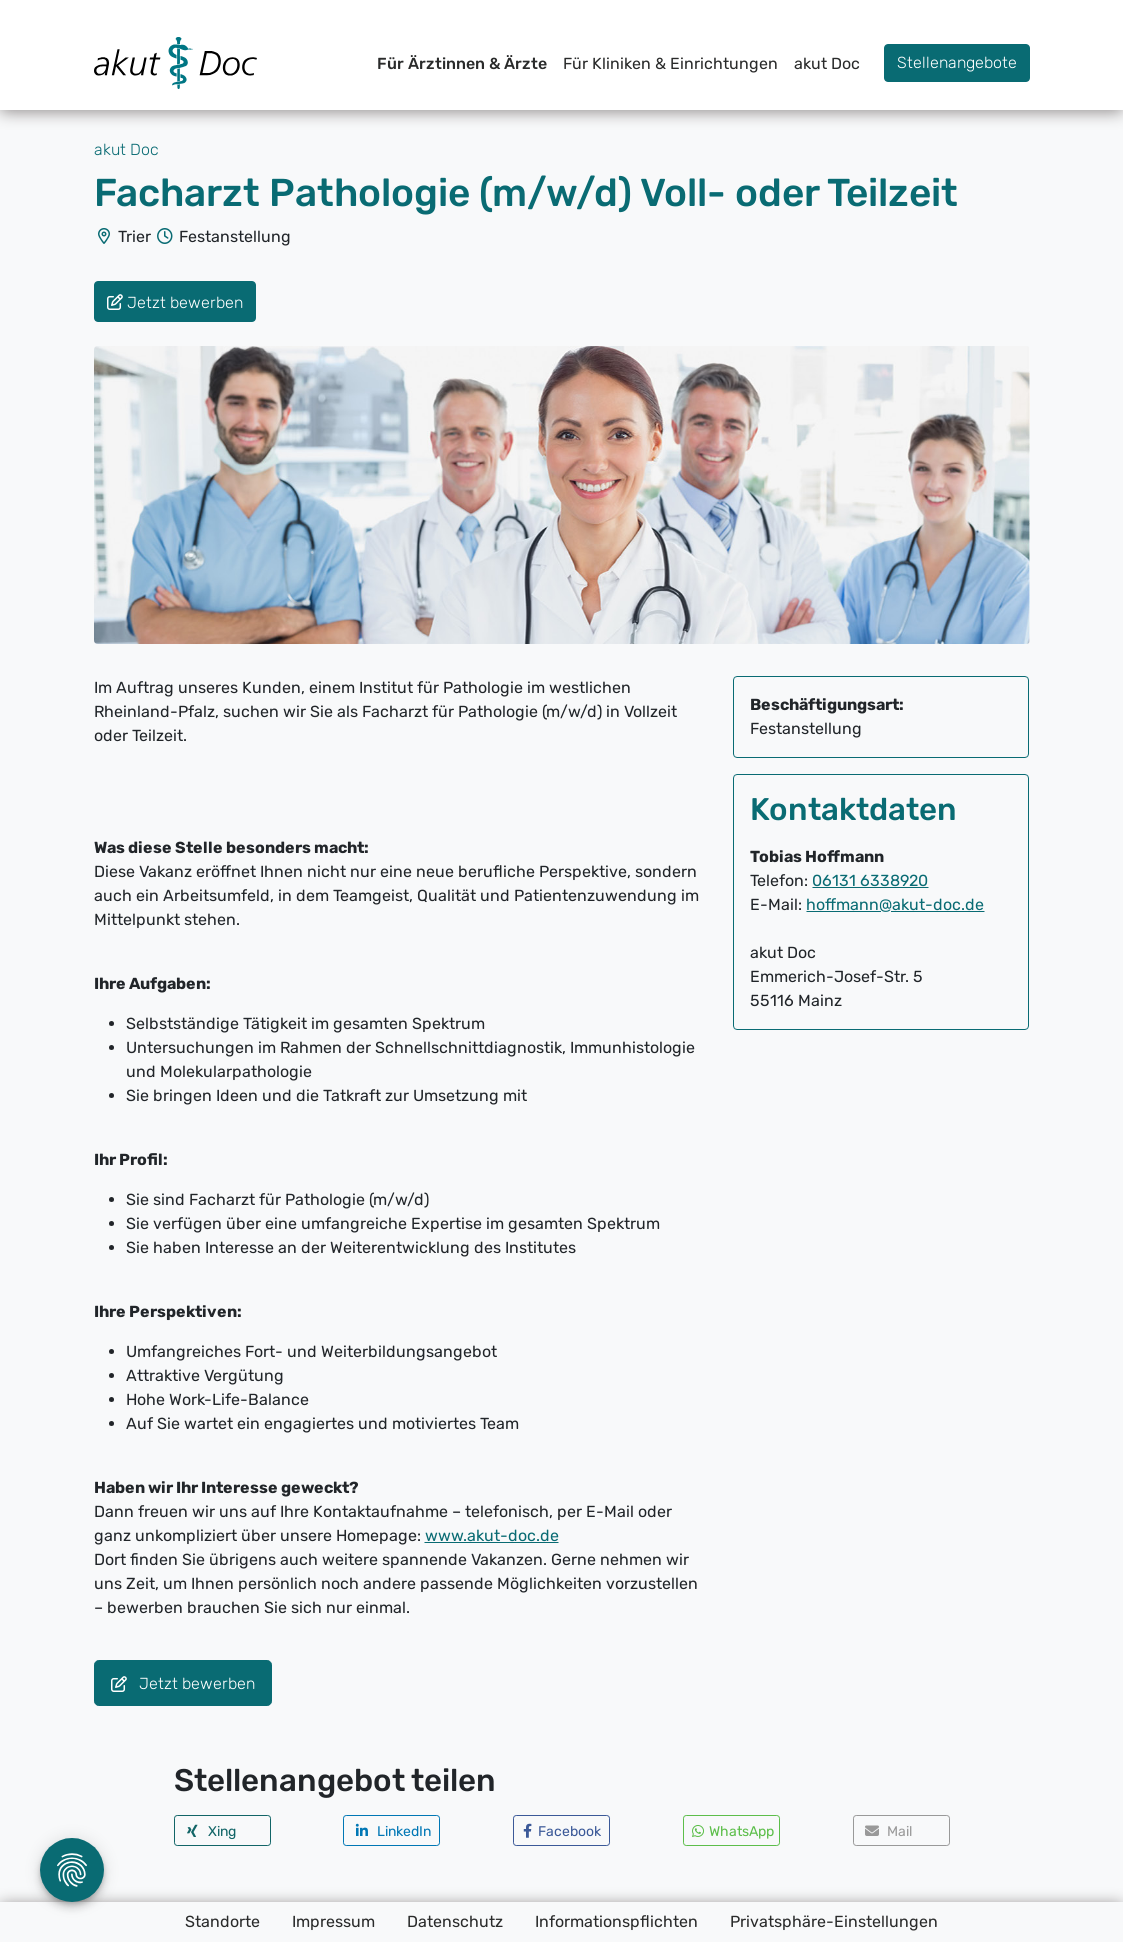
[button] (222, 1830)
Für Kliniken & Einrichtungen (670, 63)
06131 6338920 (870, 880)
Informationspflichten (616, 1921)
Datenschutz (455, 1921)
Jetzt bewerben (183, 1684)
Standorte (222, 1921)
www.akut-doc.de (492, 1535)
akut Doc (827, 63)
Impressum (333, 1921)
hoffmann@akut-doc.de (895, 904)
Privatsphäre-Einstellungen (834, 1921)
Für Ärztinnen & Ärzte (462, 63)
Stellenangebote (957, 62)
